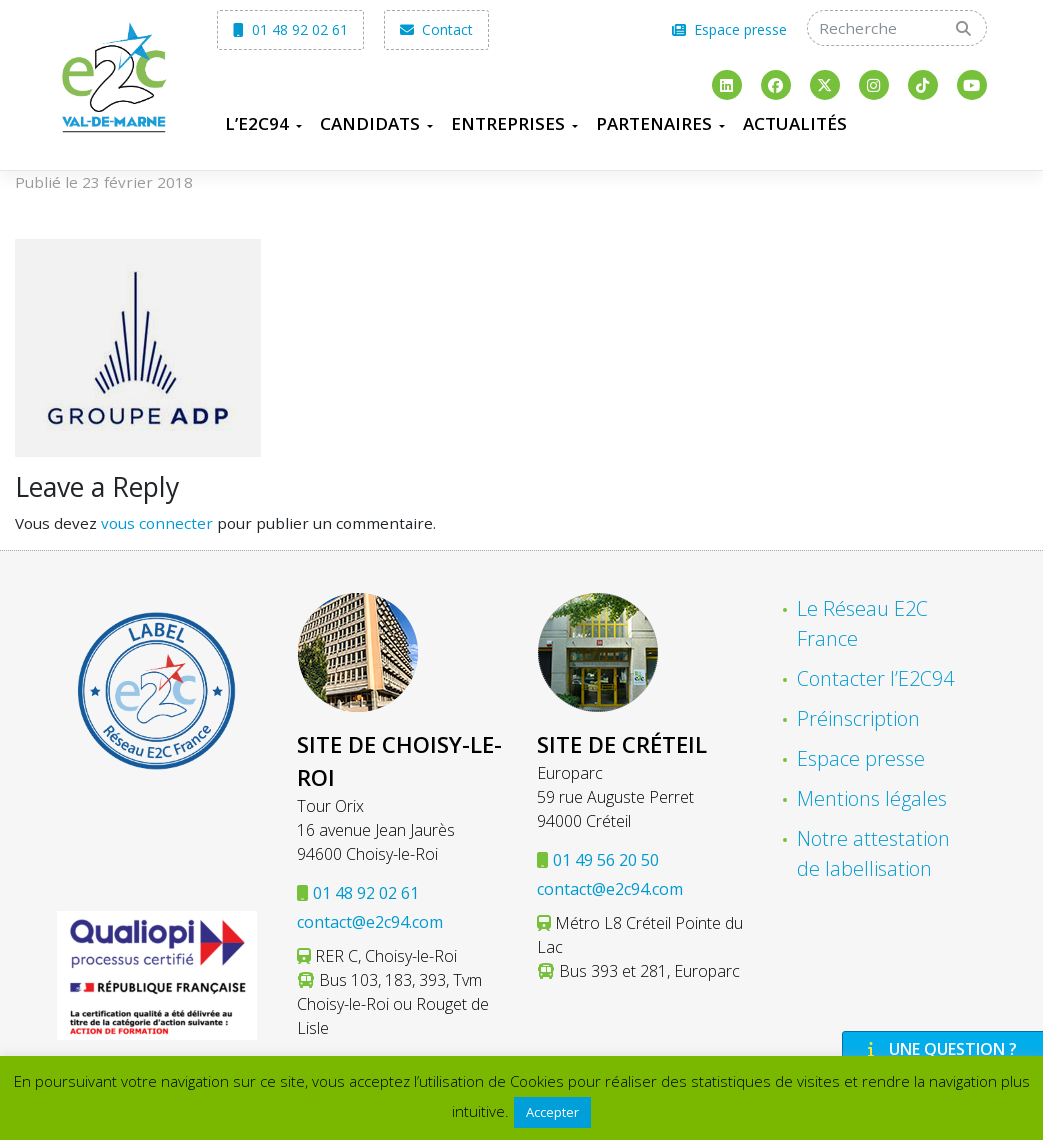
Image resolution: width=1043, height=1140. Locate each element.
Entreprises (508, 123)
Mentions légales (872, 798)
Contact (436, 29)
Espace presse (729, 29)
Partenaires (654, 123)
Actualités (795, 123)
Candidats (370, 123)
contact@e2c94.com (370, 922)
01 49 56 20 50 (606, 860)
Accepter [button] (552, 1112)
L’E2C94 (257, 123)
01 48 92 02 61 (290, 29)
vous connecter (157, 523)
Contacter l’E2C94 (875, 678)
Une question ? (940, 1049)
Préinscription (858, 718)
